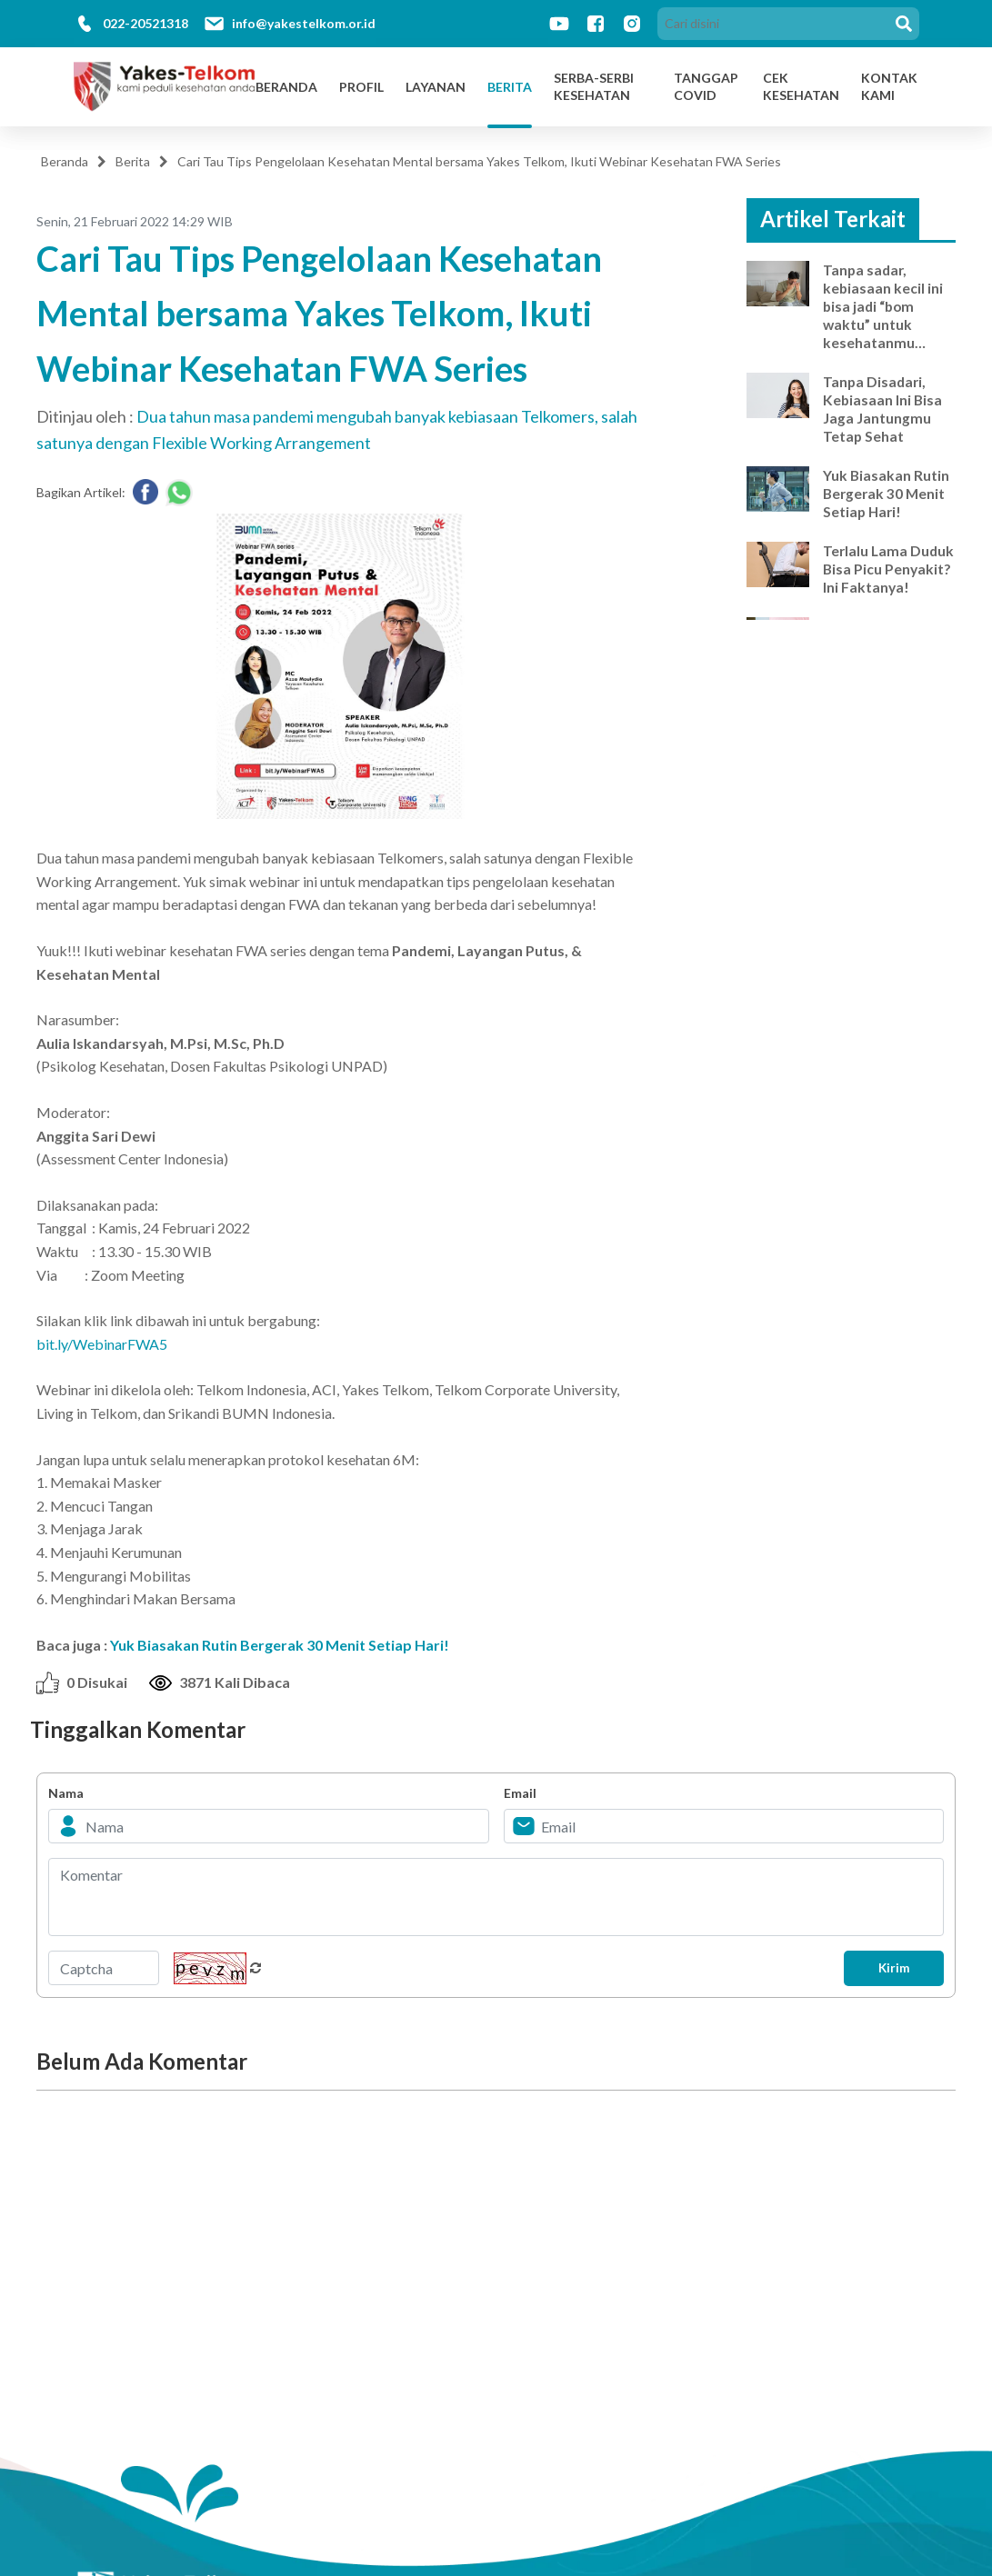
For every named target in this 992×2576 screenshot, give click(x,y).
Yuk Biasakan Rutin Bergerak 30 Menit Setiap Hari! (279, 1644)
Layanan (436, 87)
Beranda (286, 87)
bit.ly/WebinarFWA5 (101, 1344)
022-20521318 (145, 23)
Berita (509, 87)
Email (520, 1793)
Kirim (890, 1968)
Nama (66, 1793)
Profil (361, 87)
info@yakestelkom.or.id (304, 23)
